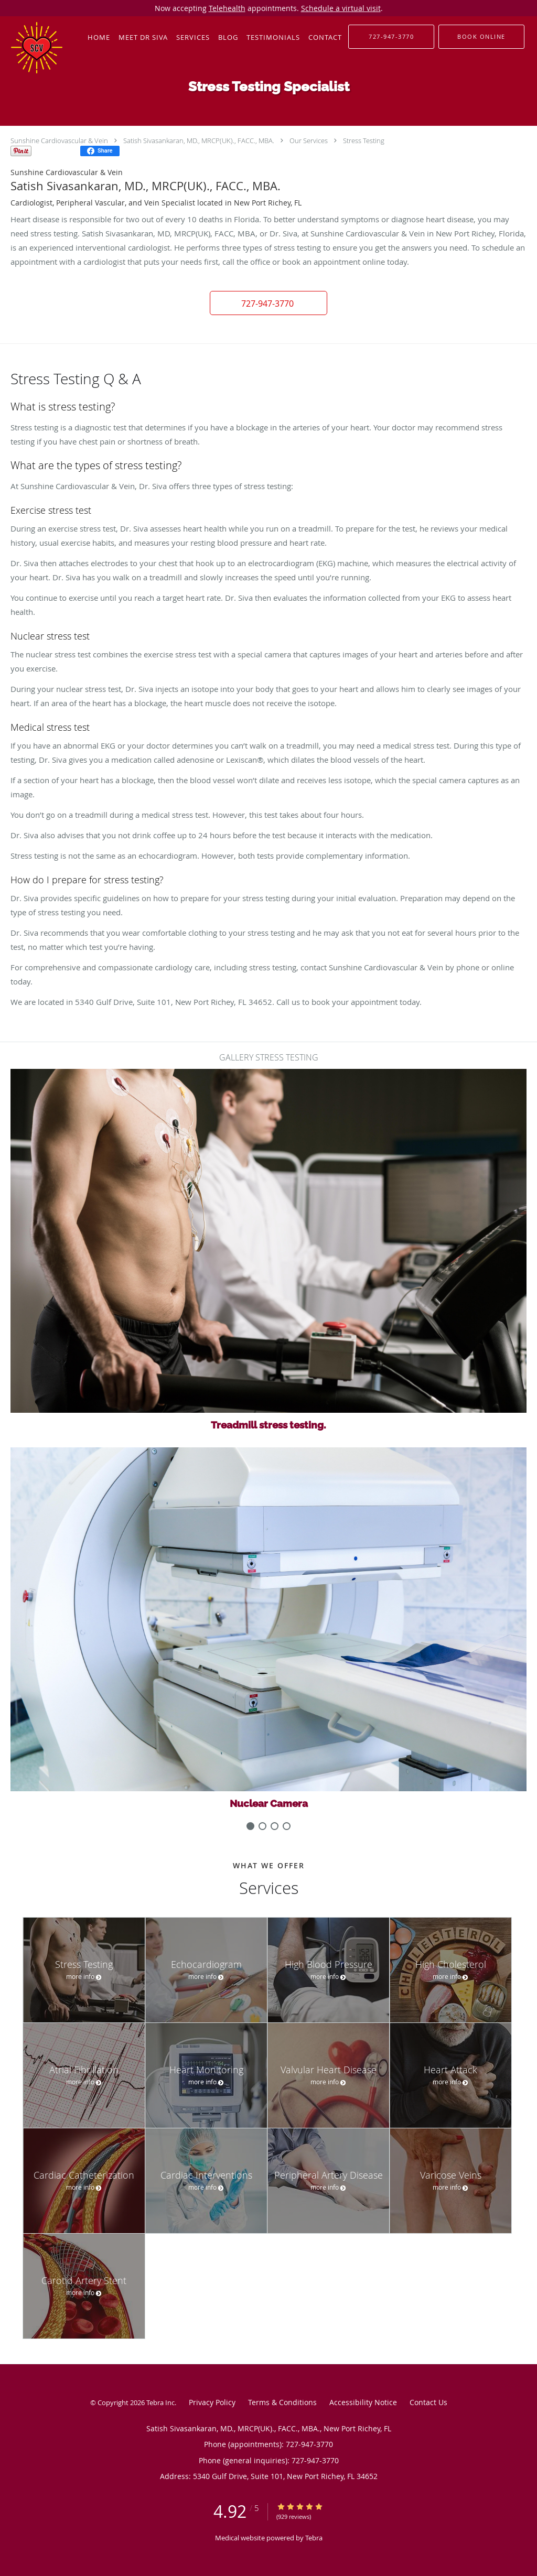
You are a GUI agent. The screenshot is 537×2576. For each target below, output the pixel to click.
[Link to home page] (31, 47)
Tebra (314, 2537)
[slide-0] (250, 1826)
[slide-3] (286, 1826)
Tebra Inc (160, 2402)
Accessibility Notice (363, 2402)
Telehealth (227, 8)
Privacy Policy (212, 2402)
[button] (481, 37)
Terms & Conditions (282, 2402)
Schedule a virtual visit (341, 8)
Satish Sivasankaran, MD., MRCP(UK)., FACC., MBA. (198, 140)
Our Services (308, 140)
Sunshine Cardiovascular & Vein (59, 140)
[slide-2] (274, 1826)
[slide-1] (262, 1826)
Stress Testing (363, 140)
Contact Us (428, 2402)
